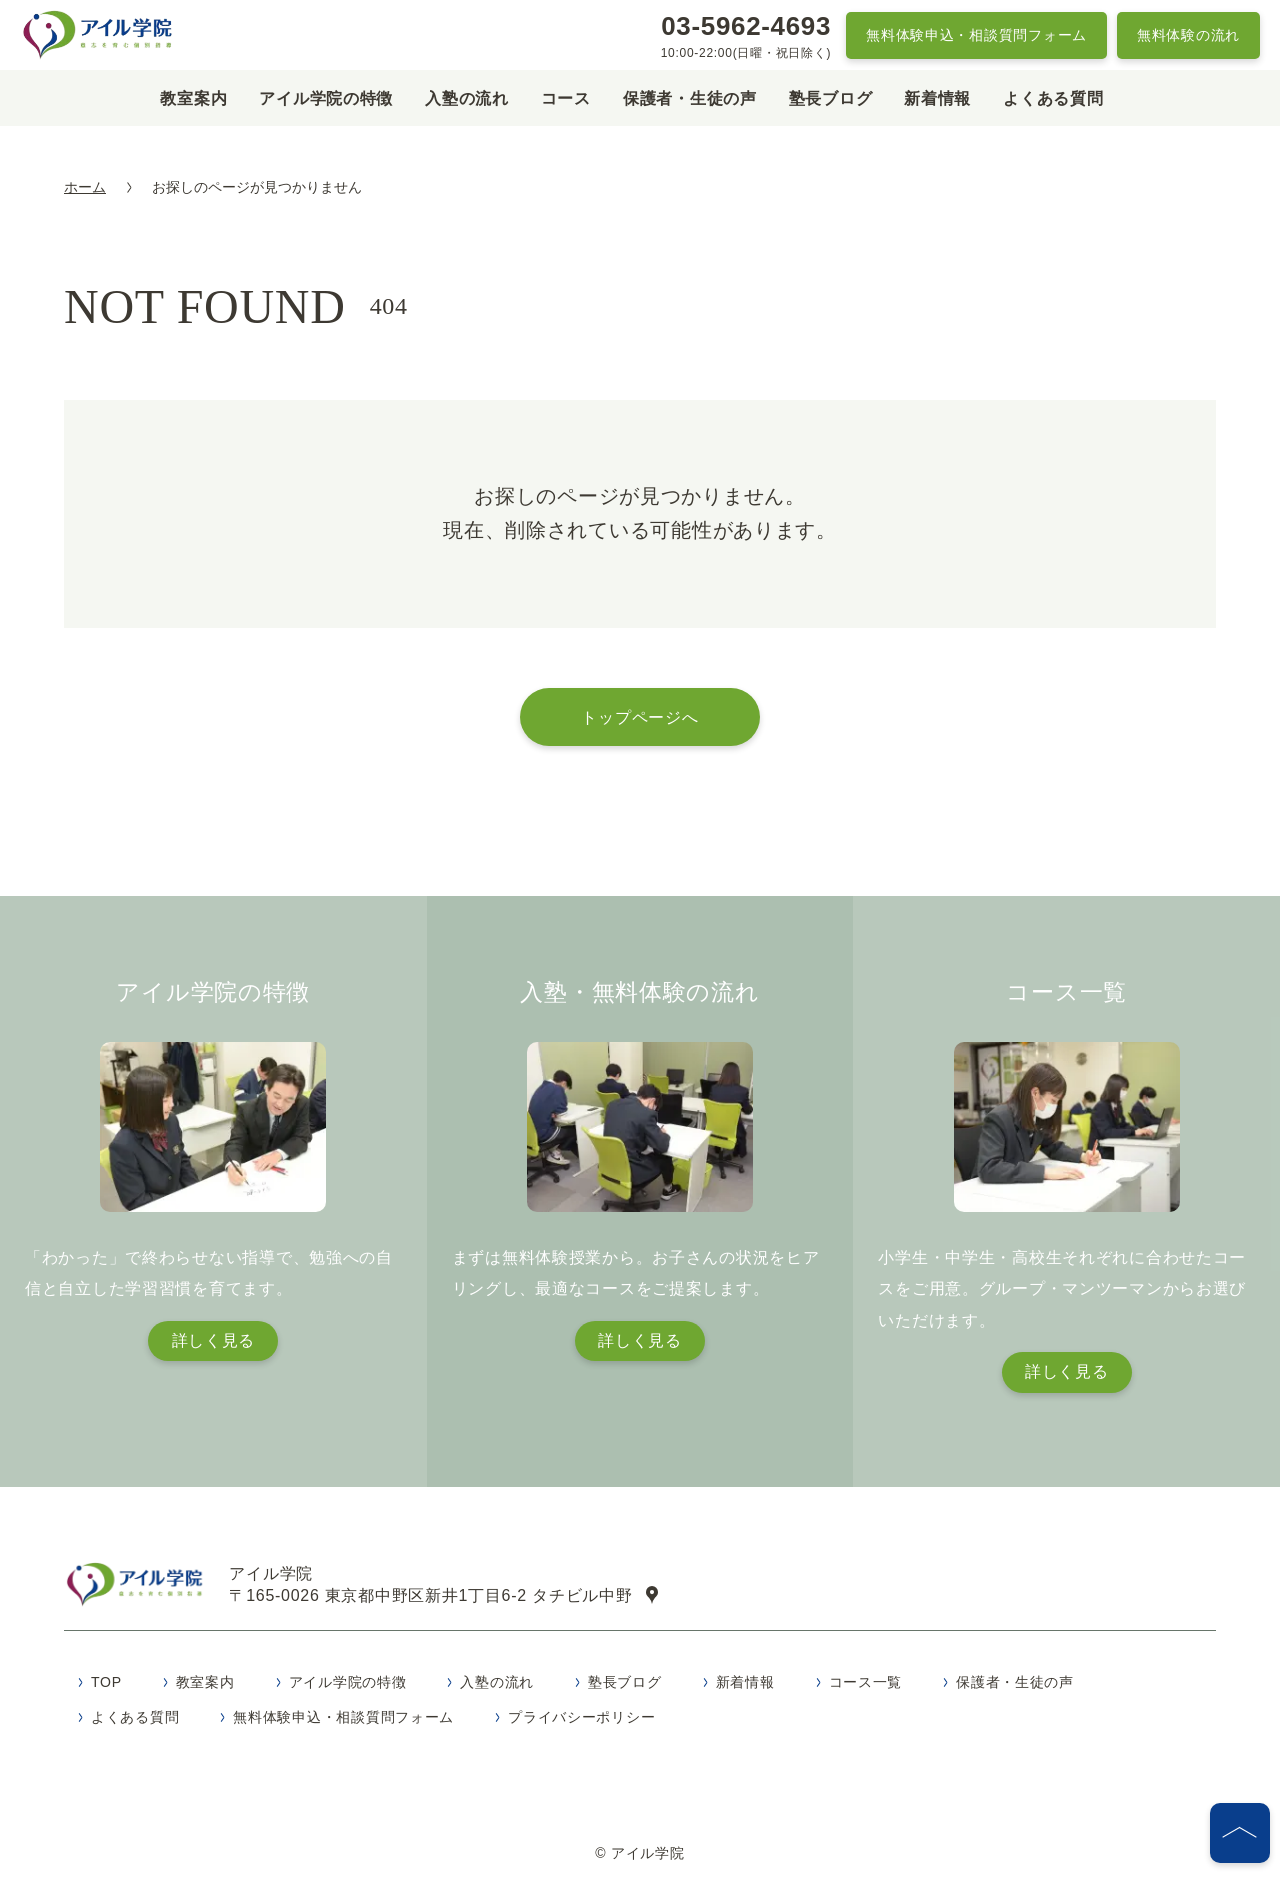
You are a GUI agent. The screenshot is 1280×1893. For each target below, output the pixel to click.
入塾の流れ (467, 98)
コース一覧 (866, 1687)
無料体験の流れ (1188, 35)
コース (566, 98)
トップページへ (639, 717)
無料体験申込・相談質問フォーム (976, 35)
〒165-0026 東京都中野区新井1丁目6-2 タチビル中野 (447, 1598)
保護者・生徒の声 (690, 98)
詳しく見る (214, 1340)
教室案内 (193, 98)
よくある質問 (1053, 98)
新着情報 (937, 98)
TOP (106, 1687)
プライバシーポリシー (581, 1722)
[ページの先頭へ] (1240, 1833)
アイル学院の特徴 (326, 98)
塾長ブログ (831, 98)
